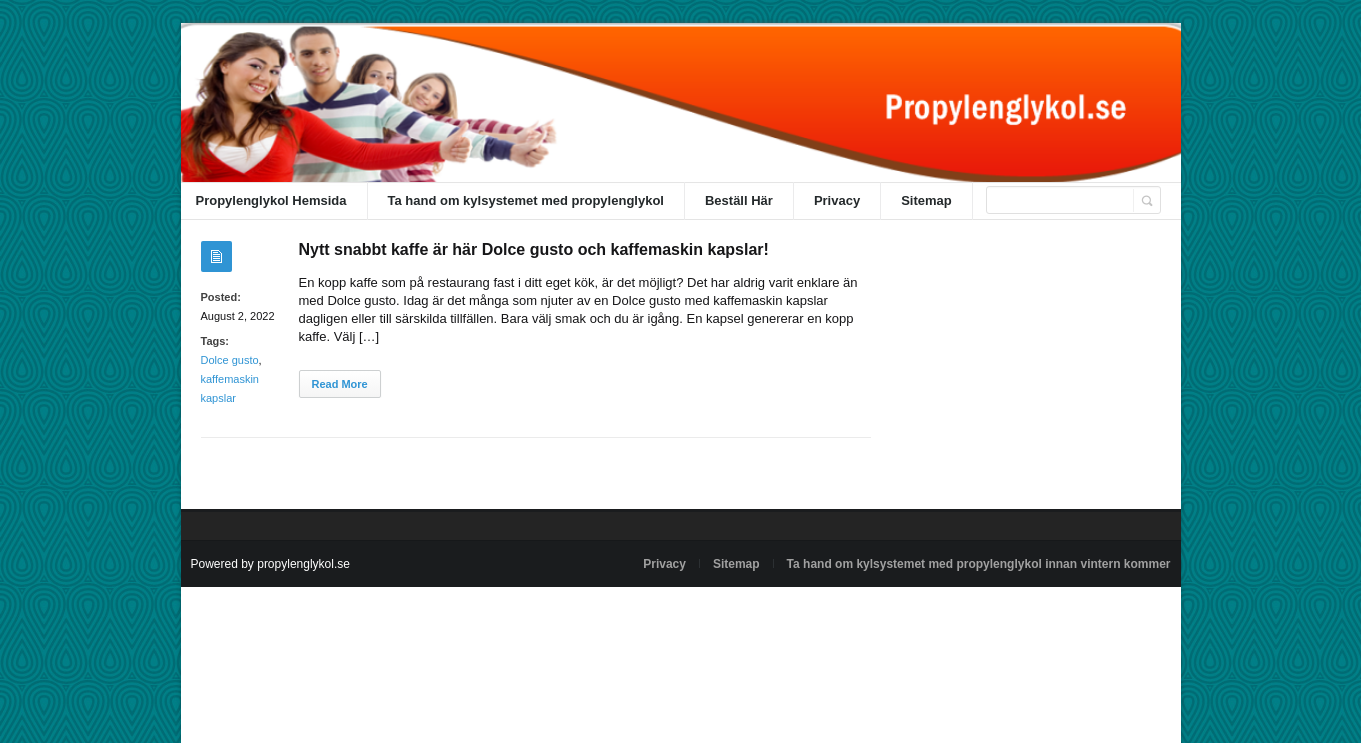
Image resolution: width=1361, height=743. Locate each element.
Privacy (837, 200)
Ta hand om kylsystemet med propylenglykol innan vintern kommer (979, 564)
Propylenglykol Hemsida (271, 200)
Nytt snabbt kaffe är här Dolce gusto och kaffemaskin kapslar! (534, 249)
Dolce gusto (230, 360)
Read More (340, 384)
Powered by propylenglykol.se (270, 564)
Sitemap (926, 200)
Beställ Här (739, 200)
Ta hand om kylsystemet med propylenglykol (526, 200)
